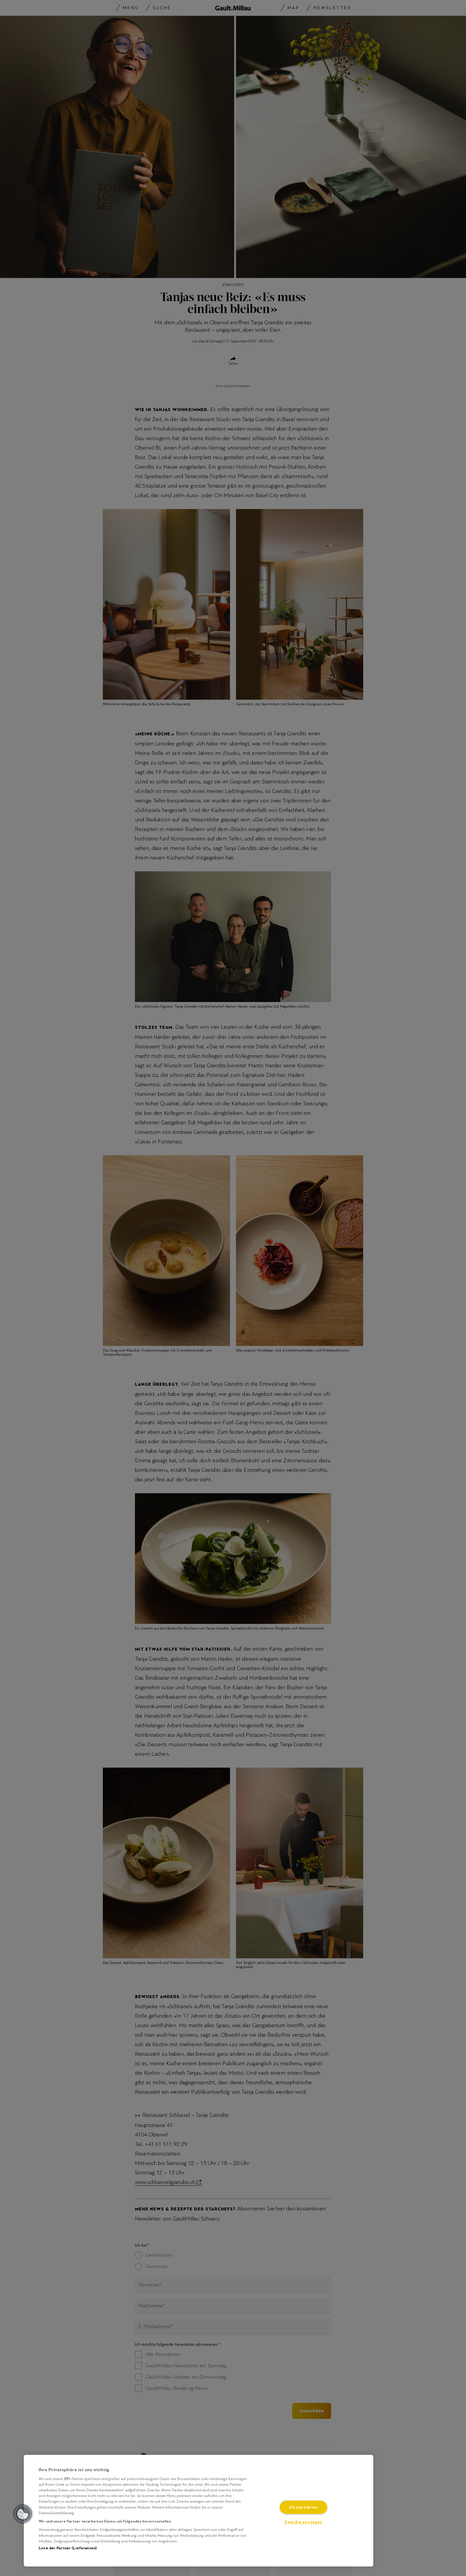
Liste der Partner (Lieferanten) (68, 2548)
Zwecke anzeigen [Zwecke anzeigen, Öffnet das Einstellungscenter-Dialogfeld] (303, 2522)
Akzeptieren (303, 2507)
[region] (198, 2510)
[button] (22, 2513)
